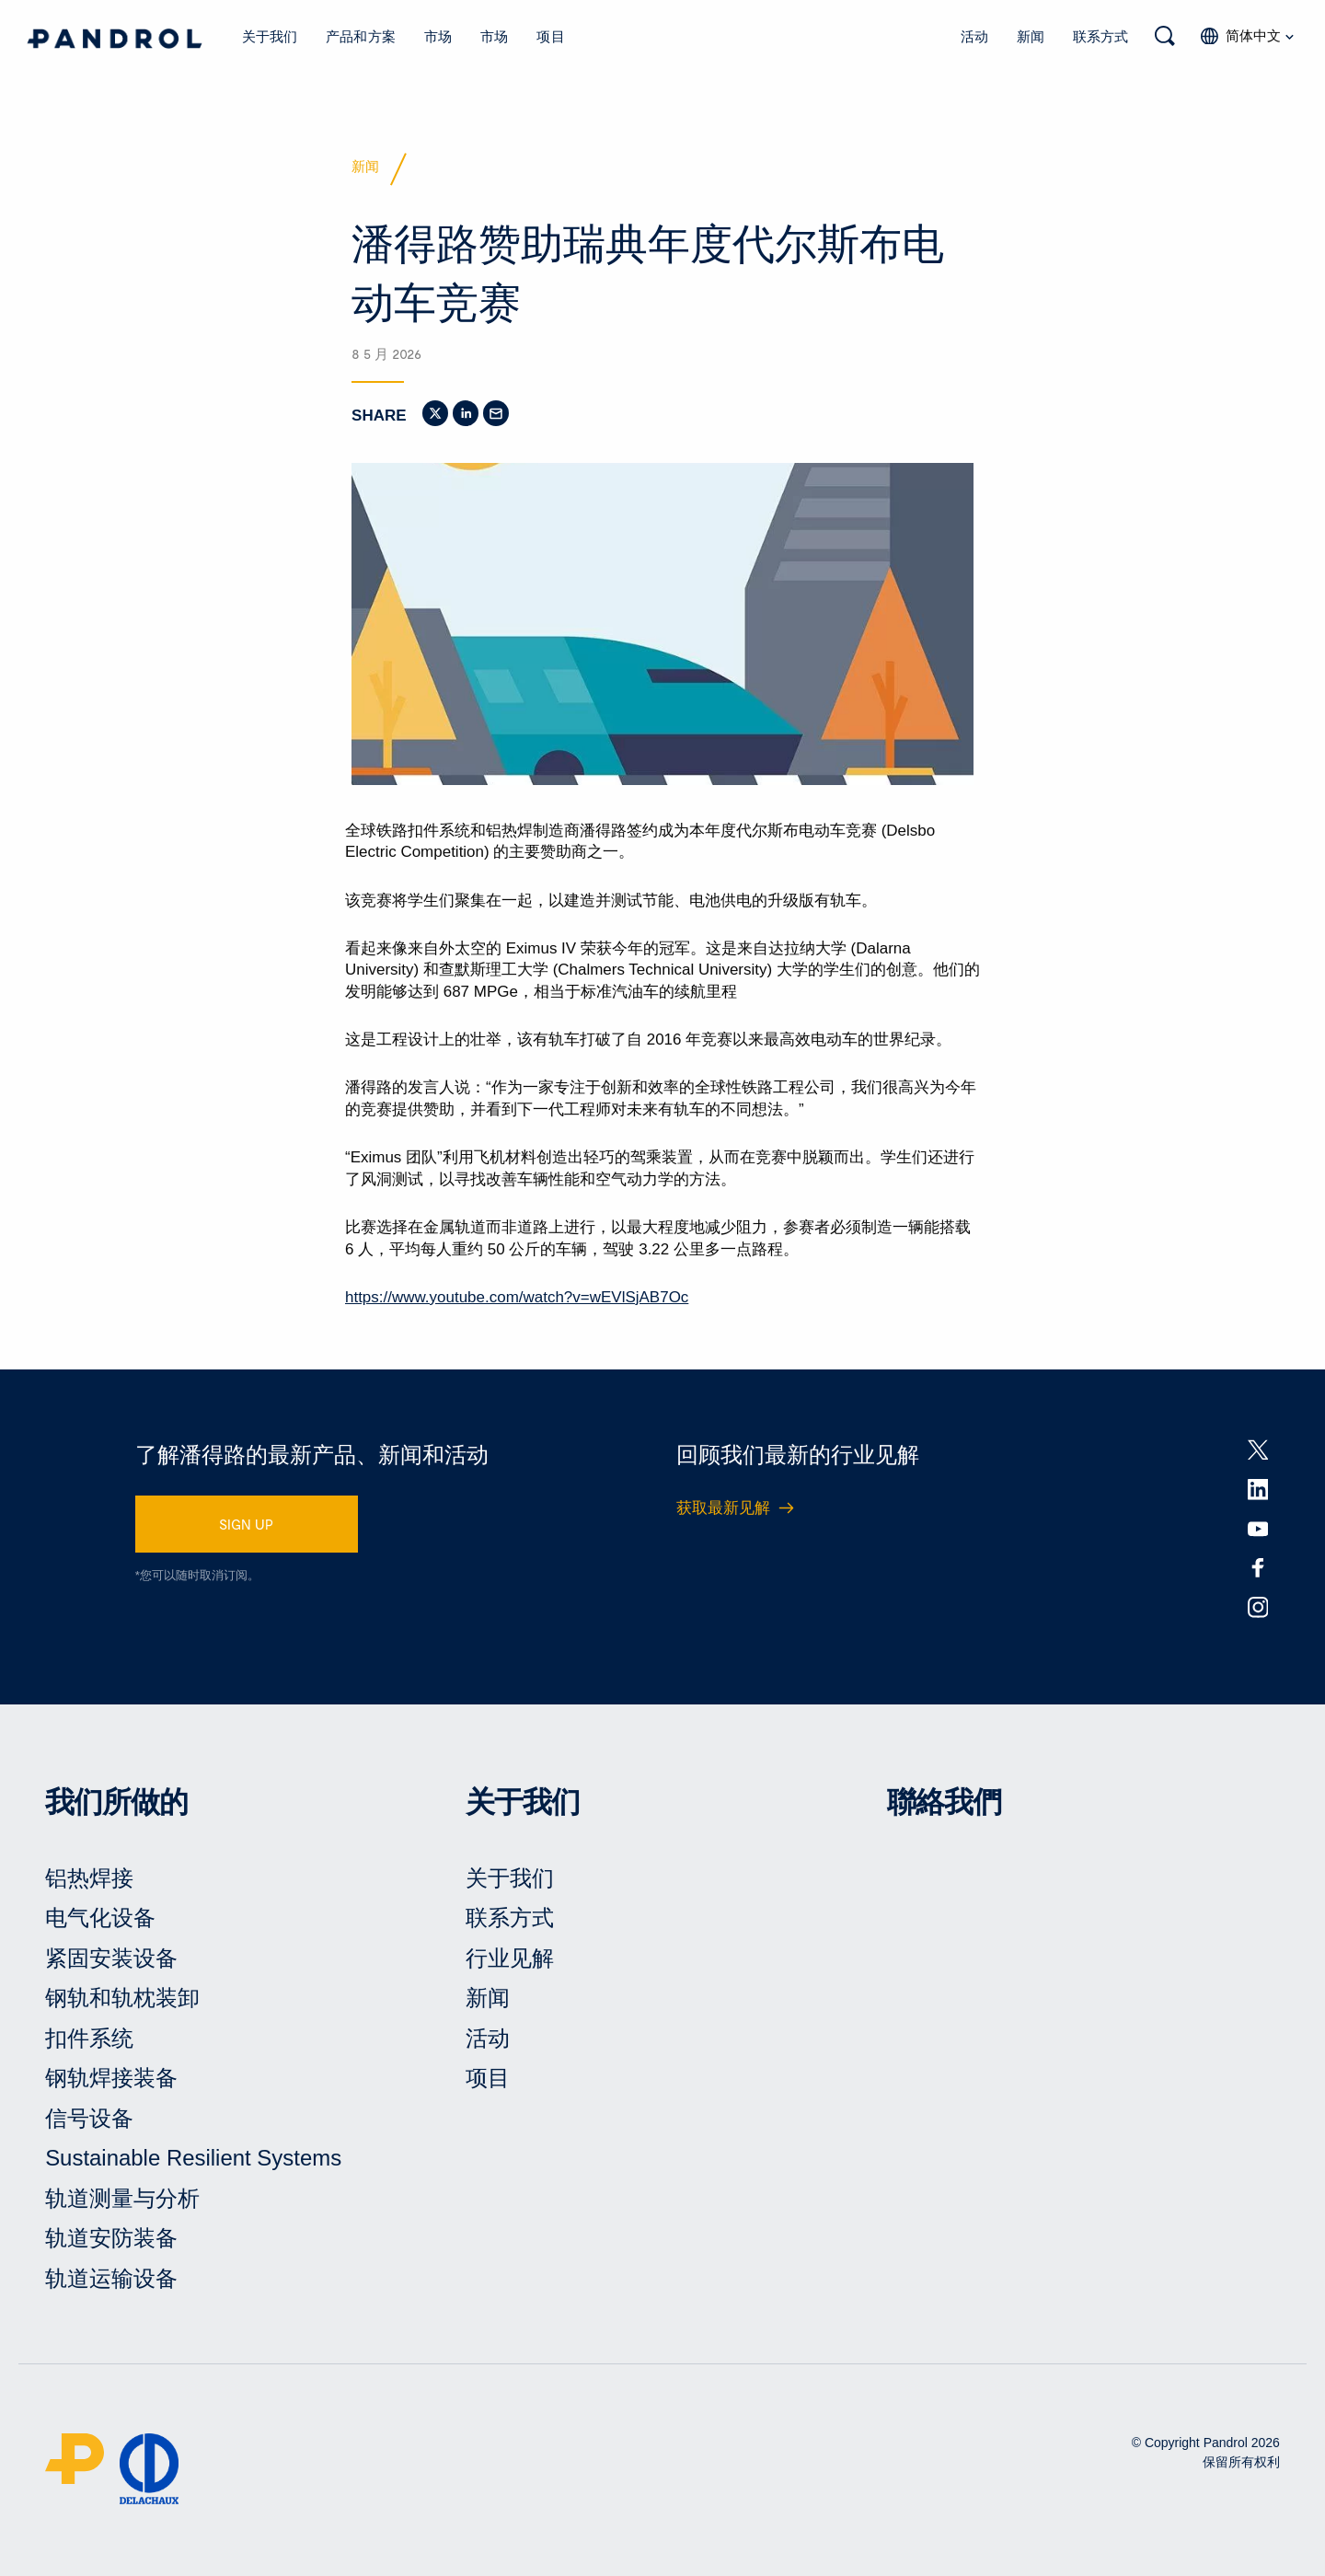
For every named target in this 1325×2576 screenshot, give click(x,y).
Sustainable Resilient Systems (193, 2161)
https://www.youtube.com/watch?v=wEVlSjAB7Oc (516, 1300)
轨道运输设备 (111, 2282)
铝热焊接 (89, 1880)
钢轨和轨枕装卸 (122, 2001)
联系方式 (1100, 36)
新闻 (1030, 36)
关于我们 (270, 36)
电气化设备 (100, 1921)
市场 (438, 36)
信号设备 (89, 2120)
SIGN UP (246, 1527)
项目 (550, 36)
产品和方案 (361, 36)
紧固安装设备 (111, 1960)
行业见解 (510, 1960)
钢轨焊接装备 (111, 2081)
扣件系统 (89, 2040)
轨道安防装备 (111, 2241)
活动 (974, 36)
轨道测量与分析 (122, 2201)
